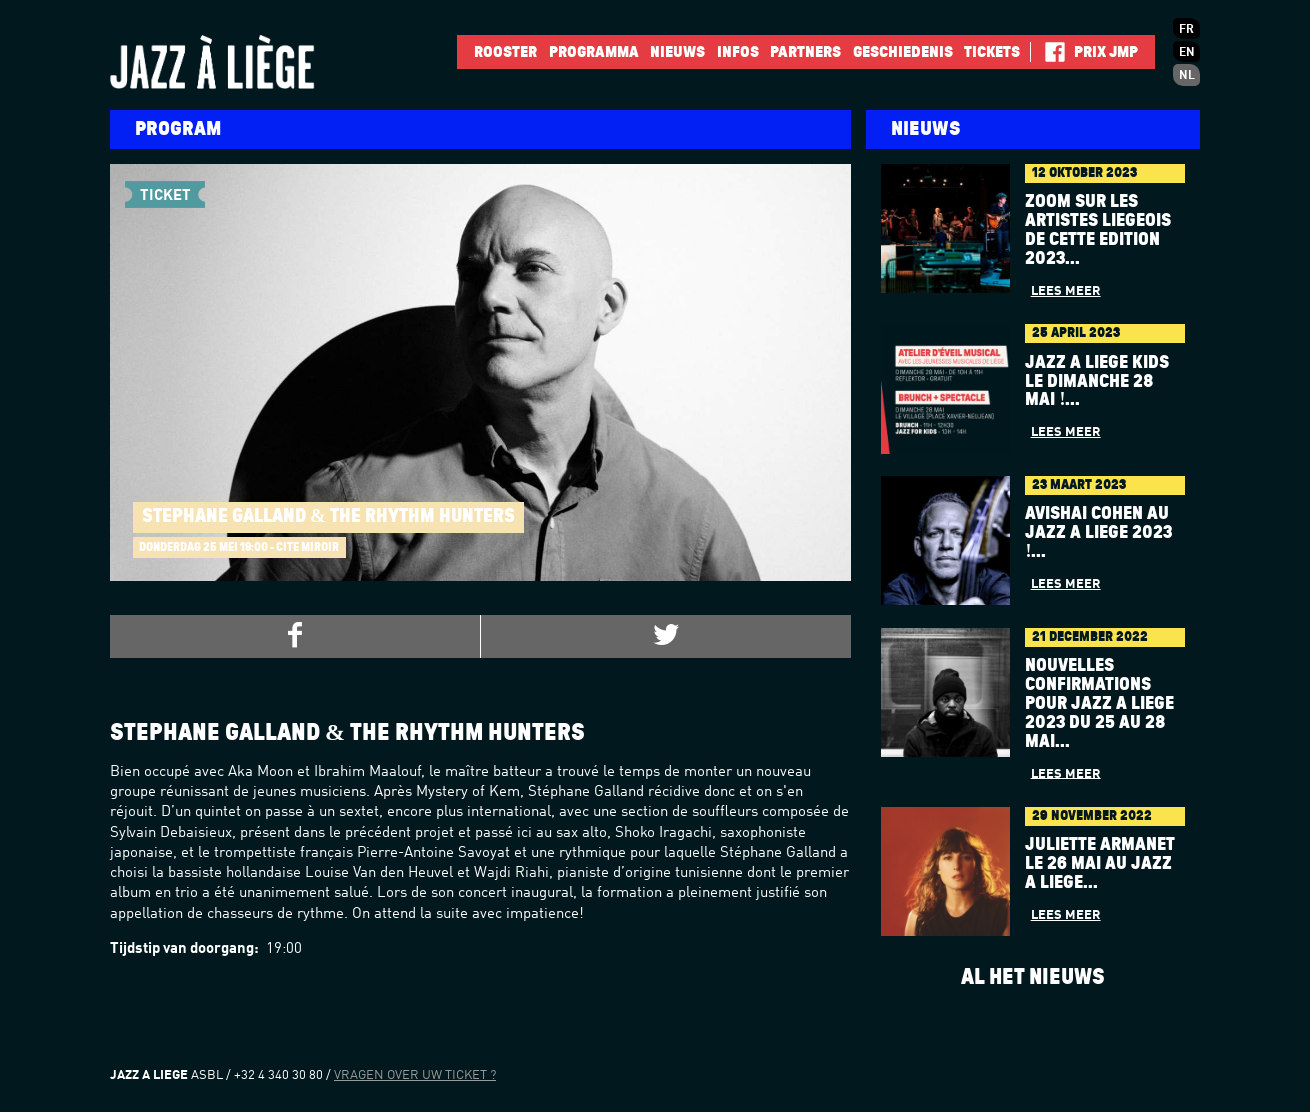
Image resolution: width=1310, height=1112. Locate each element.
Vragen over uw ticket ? (415, 1075)
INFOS (738, 52)
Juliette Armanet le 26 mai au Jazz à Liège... (1100, 864)
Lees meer (1066, 291)
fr (1186, 30)
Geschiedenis (903, 52)
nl (1187, 76)
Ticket (165, 192)
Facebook (1047, 52)
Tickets (992, 52)
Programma (594, 52)
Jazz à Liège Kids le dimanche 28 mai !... (1097, 382)
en (1187, 53)
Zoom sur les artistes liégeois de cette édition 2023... (1098, 230)
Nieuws (677, 52)
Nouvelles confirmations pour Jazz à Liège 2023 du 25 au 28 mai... (1099, 704)
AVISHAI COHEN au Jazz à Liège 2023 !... (1098, 533)
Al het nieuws (1033, 977)
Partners (805, 52)
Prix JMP (1106, 52)
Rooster (505, 52)
